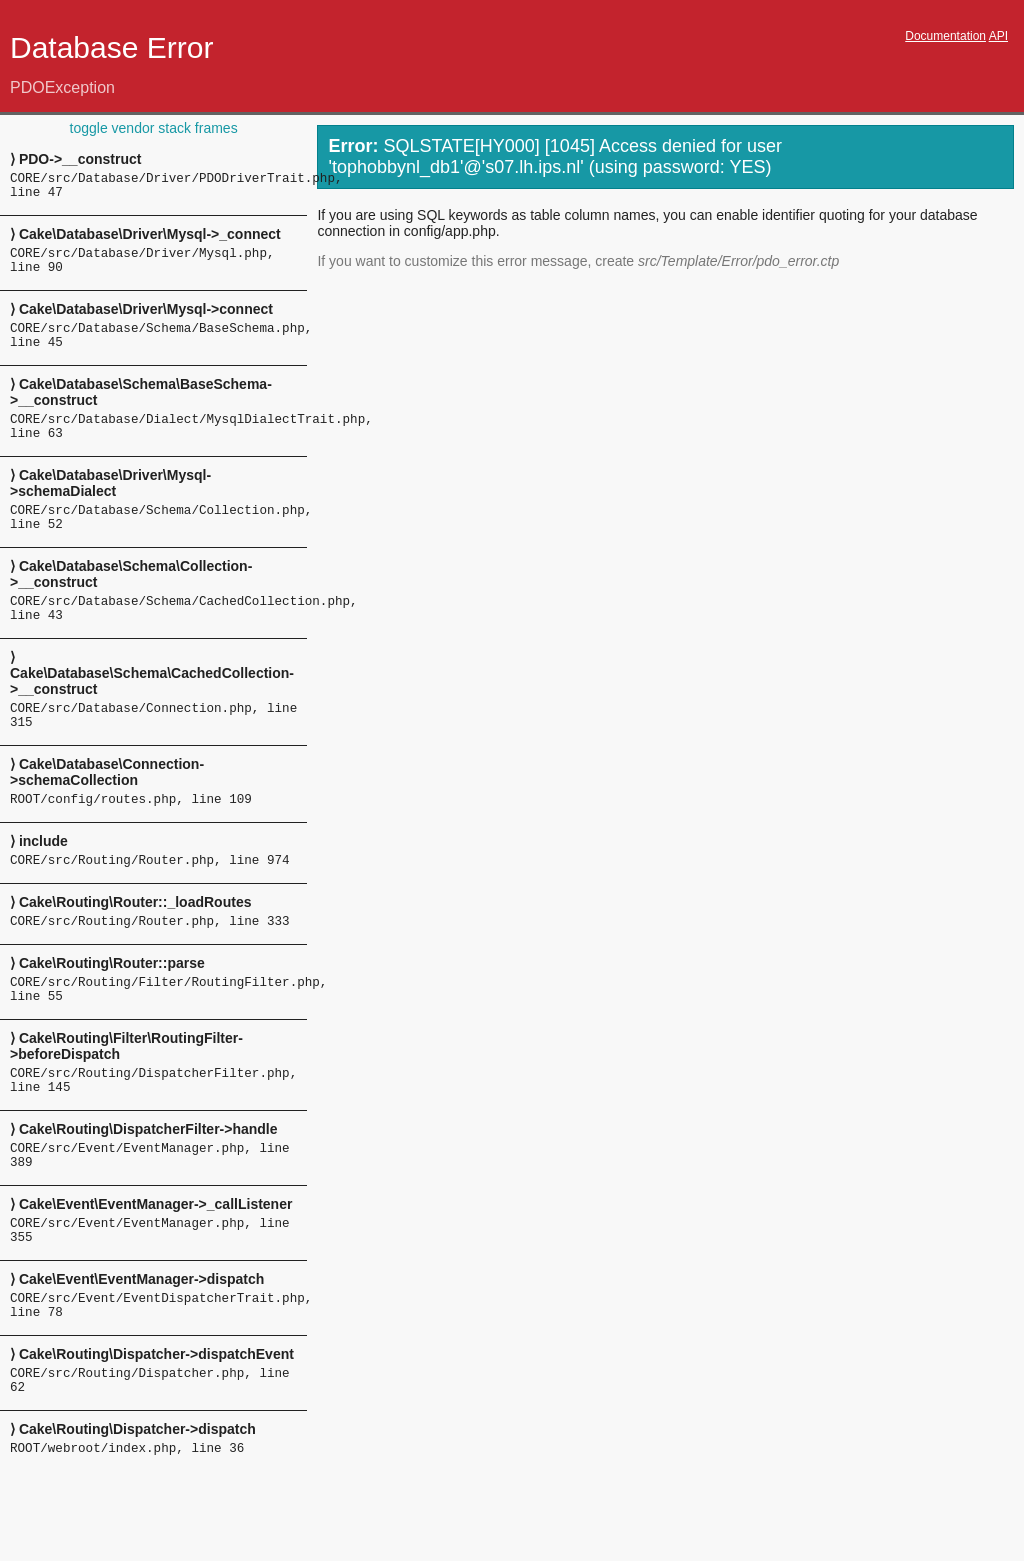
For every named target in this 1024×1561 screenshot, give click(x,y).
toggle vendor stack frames (154, 128)
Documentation (945, 36)
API (998, 36)
